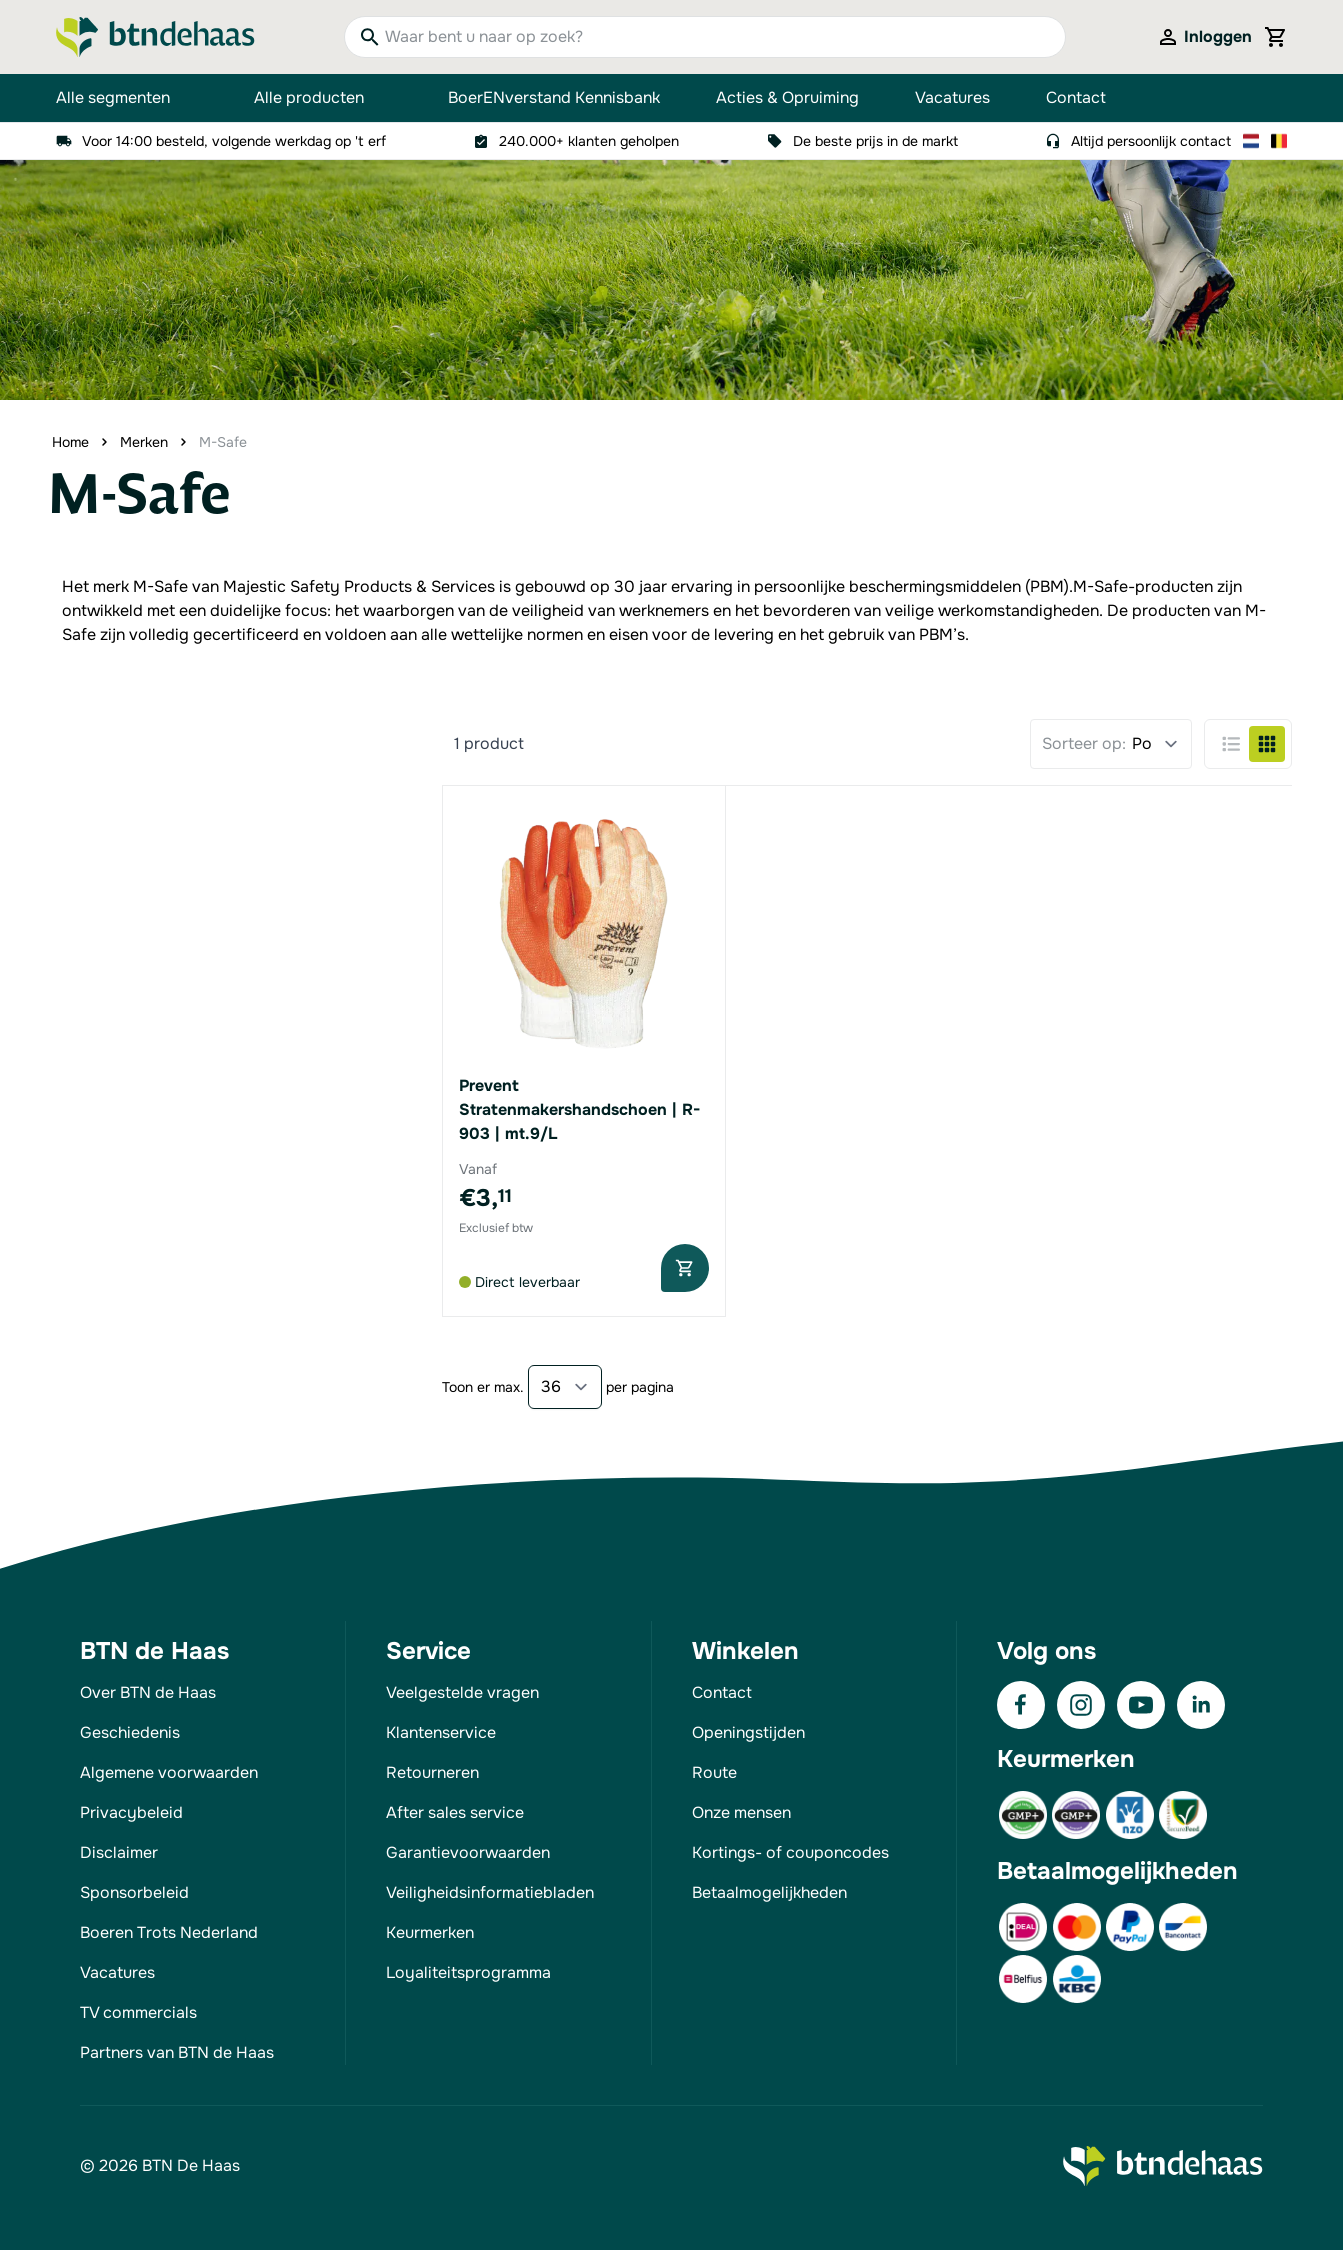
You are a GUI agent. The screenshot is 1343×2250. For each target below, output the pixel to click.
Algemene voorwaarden (169, 1772)
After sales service (455, 1812)
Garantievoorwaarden (468, 1852)
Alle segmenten (127, 98)
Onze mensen (741, 1812)
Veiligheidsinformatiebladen (490, 1892)
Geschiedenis (130, 1732)
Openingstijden (748, 1732)
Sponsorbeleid (134, 1892)
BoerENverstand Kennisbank (554, 97)
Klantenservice (441, 1732)
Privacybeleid (131, 1812)
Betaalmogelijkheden (769, 1892)
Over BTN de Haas (148, 1692)
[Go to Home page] (155, 37)
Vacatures (952, 97)
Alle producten (323, 98)
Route (714, 1772)
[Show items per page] (565, 1387)
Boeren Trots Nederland (169, 1932)
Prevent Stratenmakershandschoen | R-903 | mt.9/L (579, 1109)
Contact (1076, 97)
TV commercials (138, 2012)
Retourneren (432, 1772)
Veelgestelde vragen (462, 1692)
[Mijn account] (1204, 37)
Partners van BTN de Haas (177, 2052)
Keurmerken (430, 1932)
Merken (144, 442)
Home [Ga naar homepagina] (70, 442)
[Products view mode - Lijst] (1231, 744)
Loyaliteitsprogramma (468, 1972)
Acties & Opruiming (787, 97)
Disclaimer (119, 1852)
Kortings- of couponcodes (790, 1852)
